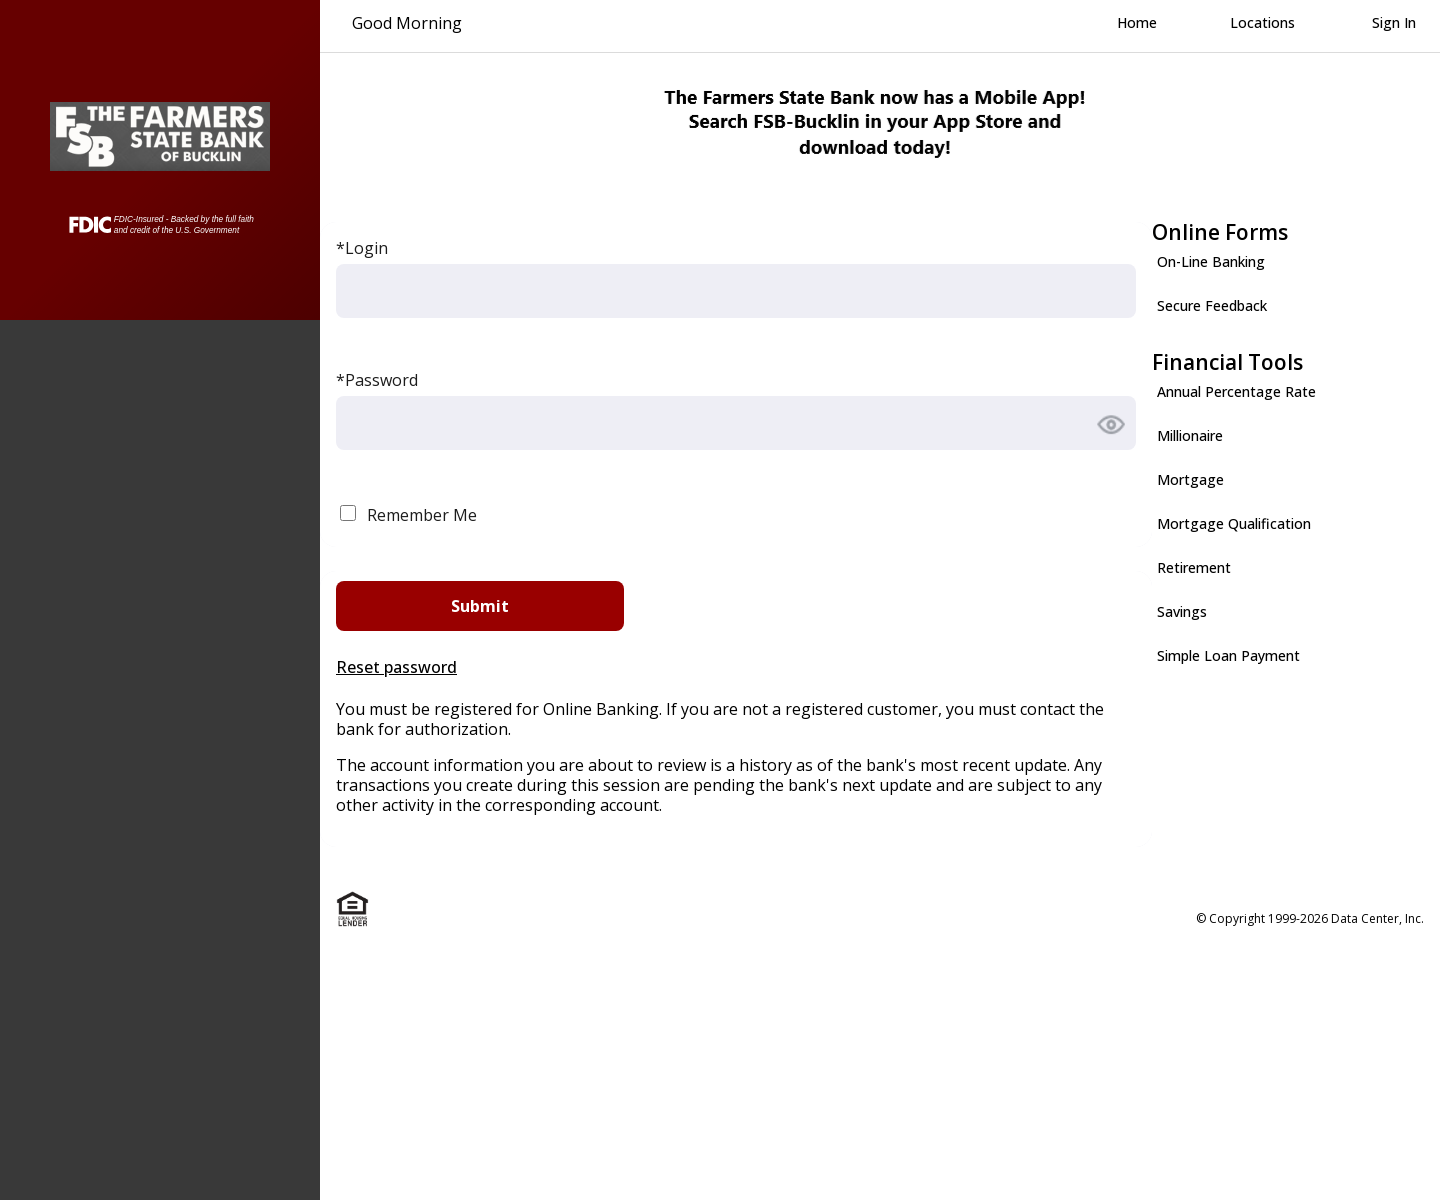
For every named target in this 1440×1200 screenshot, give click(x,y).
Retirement (1194, 567)
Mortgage (1190, 479)
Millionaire (1190, 435)
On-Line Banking (1211, 261)
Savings (1182, 611)
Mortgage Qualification (1234, 523)
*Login (362, 248)
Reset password (396, 667)
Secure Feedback (1212, 305)
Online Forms (1220, 232)
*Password (377, 380)
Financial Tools (1227, 362)
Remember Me (422, 515)
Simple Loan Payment (1228, 655)
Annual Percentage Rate (1236, 391)
